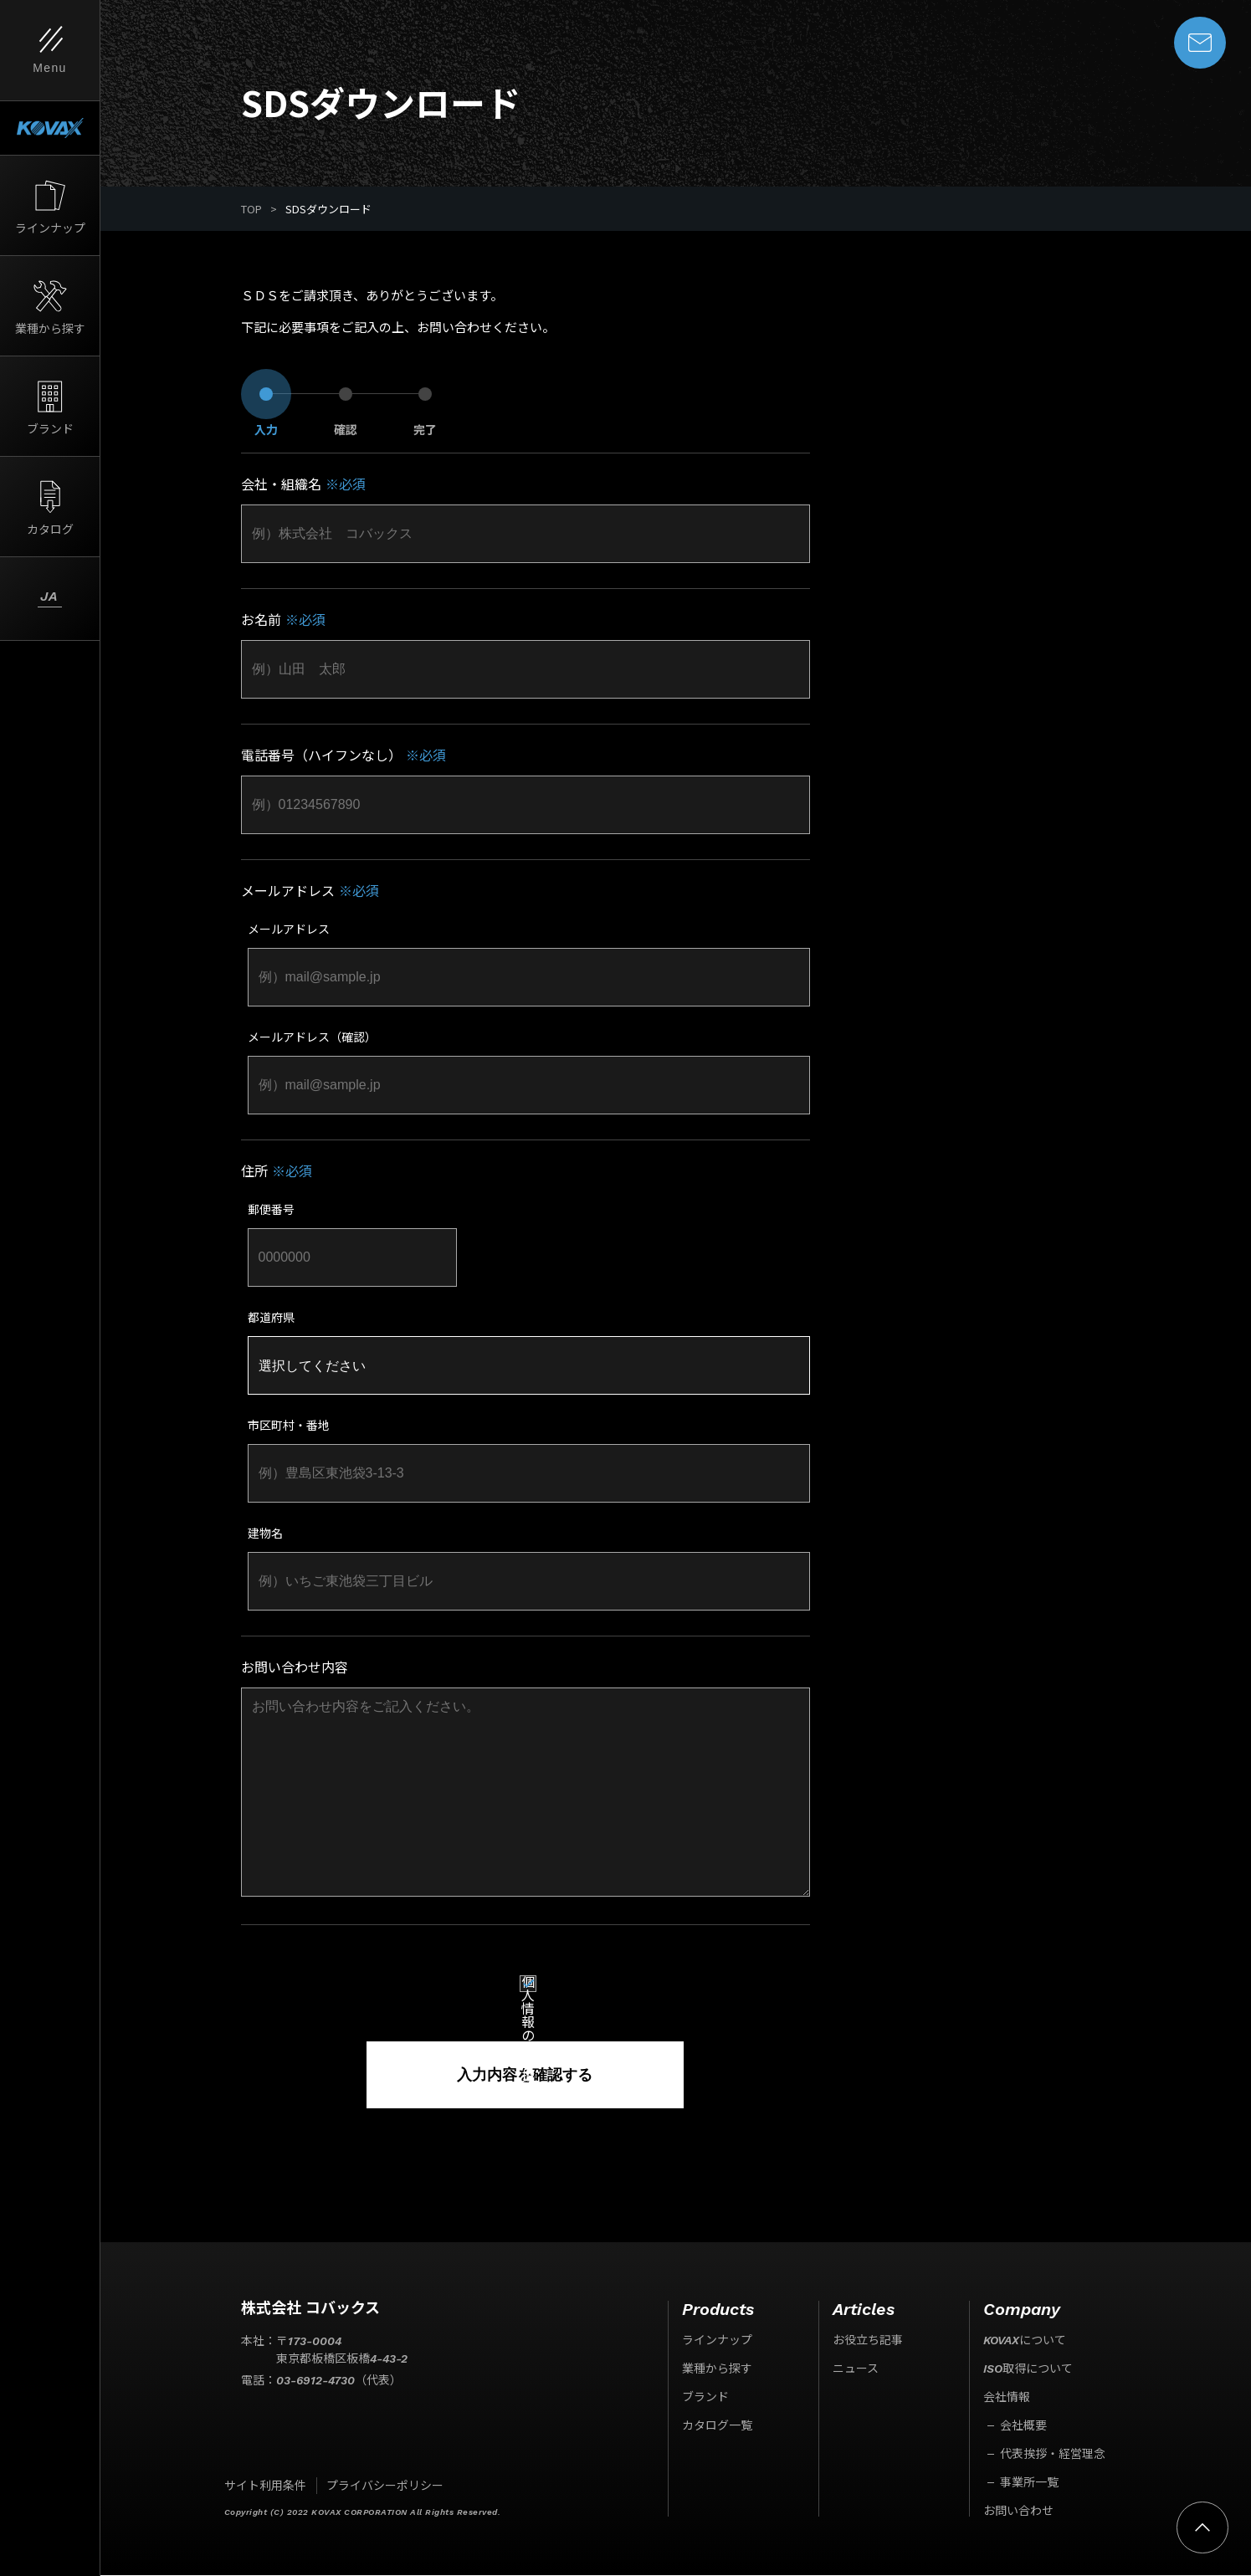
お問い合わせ (1018, 2511)
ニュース (856, 2369)
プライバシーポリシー (384, 2486)
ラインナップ (717, 2341)
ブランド (705, 2398)
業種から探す (717, 2369)
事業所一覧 (1029, 2483)
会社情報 (1006, 2398)
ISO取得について (1028, 2369)
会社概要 (1023, 2426)
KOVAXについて (1024, 2341)
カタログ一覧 (717, 2426)
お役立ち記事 (868, 2341)
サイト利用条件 (265, 2486)
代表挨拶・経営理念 (1052, 2455)
